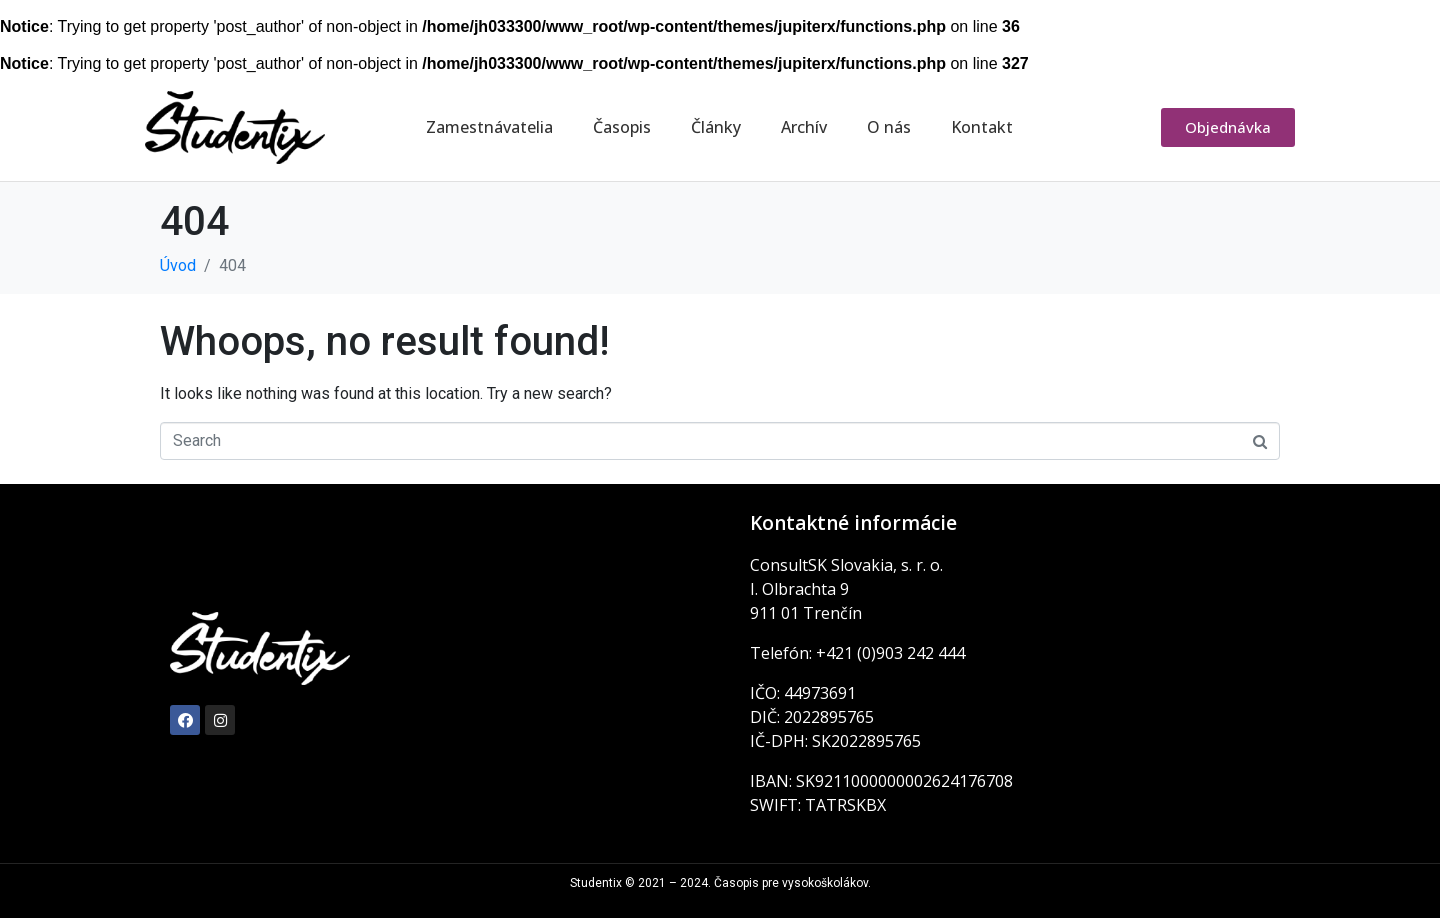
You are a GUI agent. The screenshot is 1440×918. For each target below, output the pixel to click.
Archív (804, 127)
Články (716, 127)
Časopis (622, 127)
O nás (889, 127)
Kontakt (982, 127)
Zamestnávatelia (489, 127)
